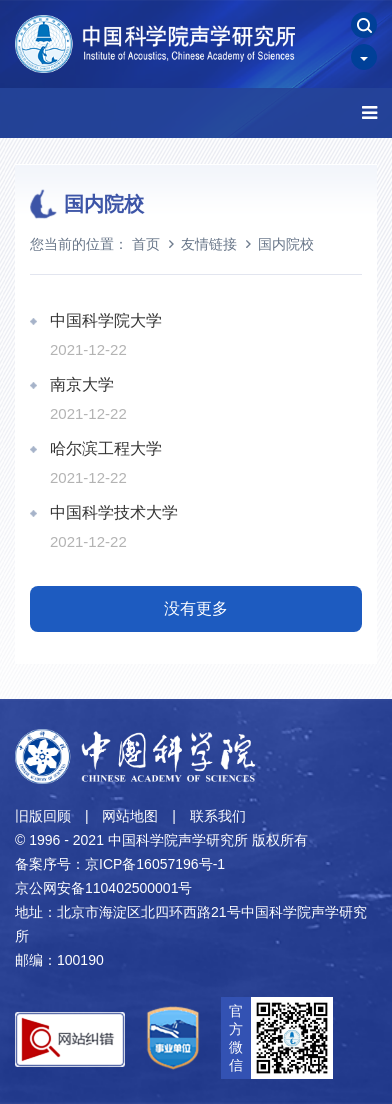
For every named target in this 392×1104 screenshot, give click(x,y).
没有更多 (196, 608)
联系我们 (218, 816)
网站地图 (130, 816)
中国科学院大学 (106, 320)
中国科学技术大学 (114, 512)
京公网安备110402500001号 (103, 888)
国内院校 (286, 244)
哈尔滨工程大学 (106, 448)
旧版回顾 (43, 816)
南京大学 (82, 384)
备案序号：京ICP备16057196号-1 (120, 864)
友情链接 (209, 244)
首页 (146, 244)
